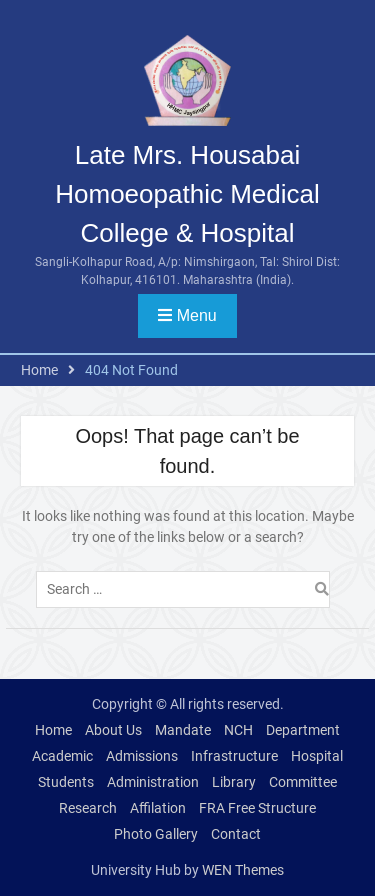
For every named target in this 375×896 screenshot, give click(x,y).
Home (53, 730)
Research (88, 808)
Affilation (158, 808)
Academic (62, 756)
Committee (303, 782)
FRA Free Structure (257, 808)
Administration (153, 782)
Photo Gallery (156, 834)
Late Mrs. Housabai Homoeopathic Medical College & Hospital (187, 194)
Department (303, 730)
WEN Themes (243, 870)
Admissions (142, 756)
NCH (238, 730)
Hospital (317, 756)
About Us (113, 730)
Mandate (183, 730)
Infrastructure (234, 756)
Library (234, 782)
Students (66, 782)
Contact (236, 834)
